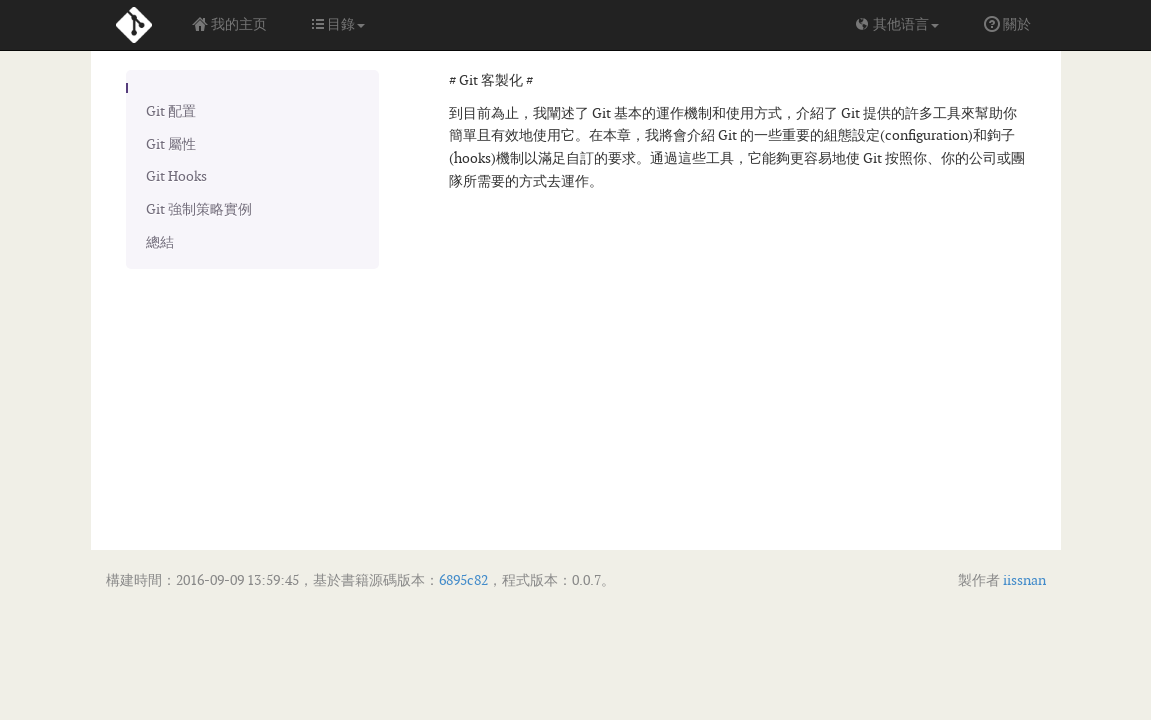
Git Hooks (176, 176)
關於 (1007, 24)
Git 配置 (171, 111)
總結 (160, 242)
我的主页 (229, 24)
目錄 (338, 24)
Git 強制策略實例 (199, 209)
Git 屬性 (171, 144)
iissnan (1023, 580)
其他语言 (896, 24)
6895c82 (463, 580)
